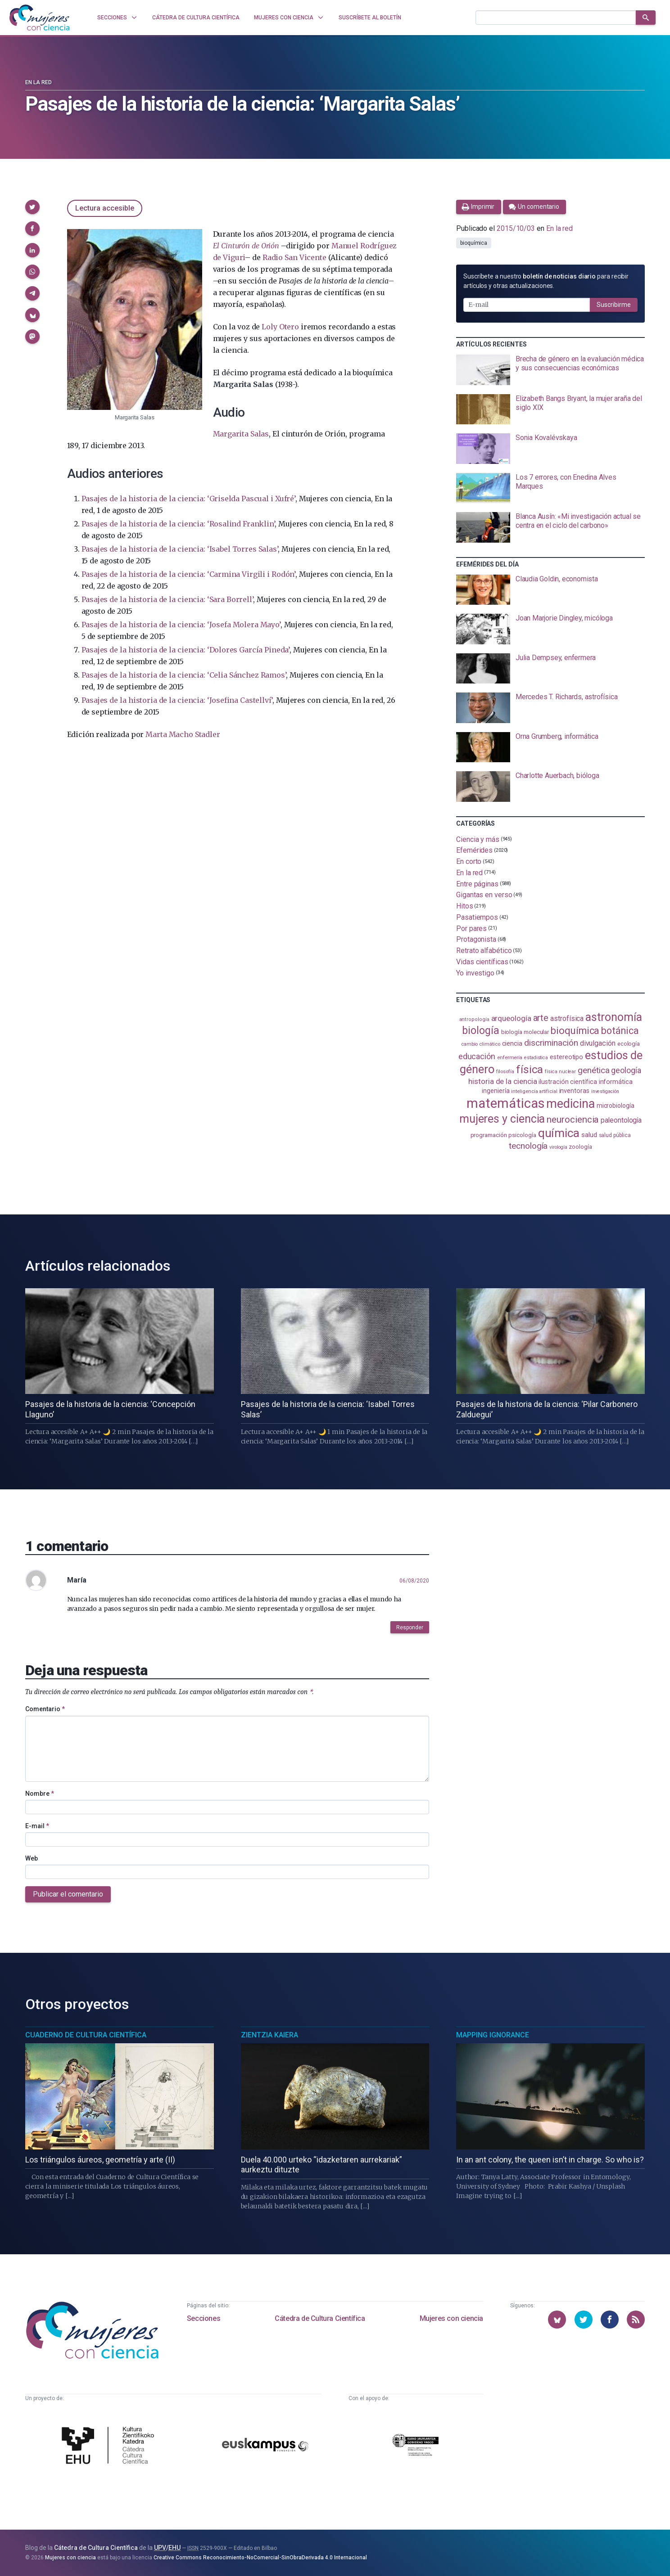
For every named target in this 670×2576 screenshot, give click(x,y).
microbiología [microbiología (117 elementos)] (615, 1105)
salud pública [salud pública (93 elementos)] (615, 1135)
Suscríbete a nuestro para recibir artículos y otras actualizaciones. (546, 281)
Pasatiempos (477, 917)
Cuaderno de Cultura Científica (85, 2035)
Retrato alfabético (484, 950)
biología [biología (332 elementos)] (480, 1031)
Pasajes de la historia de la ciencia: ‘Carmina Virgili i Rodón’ (188, 574)
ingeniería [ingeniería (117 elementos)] (495, 1090)
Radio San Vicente (294, 257)
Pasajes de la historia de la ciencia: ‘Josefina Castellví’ (177, 700)
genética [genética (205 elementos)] (593, 1070)
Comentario (45, 1709)
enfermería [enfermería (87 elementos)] (509, 1058)
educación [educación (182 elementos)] (476, 1056)
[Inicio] (39, 17)
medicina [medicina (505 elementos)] (570, 1104)
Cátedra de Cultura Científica (320, 2318)
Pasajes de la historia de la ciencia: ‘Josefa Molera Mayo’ (181, 624)
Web (31, 1858)
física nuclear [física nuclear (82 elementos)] (560, 1071)
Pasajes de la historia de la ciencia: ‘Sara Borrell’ (167, 599)
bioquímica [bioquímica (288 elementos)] (575, 1030)
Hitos (464, 906)
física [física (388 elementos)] (529, 1069)
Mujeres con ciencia (451, 2318)
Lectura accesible (104, 208)
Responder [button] (409, 1627)
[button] (32, 207)
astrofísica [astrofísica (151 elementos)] (567, 1018)
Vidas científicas (482, 962)
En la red (38, 82)
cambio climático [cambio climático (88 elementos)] (480, 1044)
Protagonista (476, 939)
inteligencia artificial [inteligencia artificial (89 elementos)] (534, 1091)
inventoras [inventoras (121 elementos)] (574, 1091)
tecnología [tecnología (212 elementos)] (528, 1146)
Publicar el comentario (68, 1894)
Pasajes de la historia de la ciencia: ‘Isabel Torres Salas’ (179, 548)
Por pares (471, 928)
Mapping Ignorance (492, 2035)
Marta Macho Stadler (182, 734)
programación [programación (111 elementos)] (489, 1134)
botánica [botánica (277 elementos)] (619, 1030)
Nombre (39, 1793)
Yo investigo (475, 972)
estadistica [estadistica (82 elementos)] (536, 1058)
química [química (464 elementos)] (558, 1133)
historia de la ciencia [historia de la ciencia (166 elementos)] (502, 1081)
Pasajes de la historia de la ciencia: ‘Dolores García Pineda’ (185, 649)
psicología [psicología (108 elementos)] (522, 1135)
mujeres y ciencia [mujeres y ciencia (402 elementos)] (502, 1118)
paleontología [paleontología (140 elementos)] (621, 1120)
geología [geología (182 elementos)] (626, 1070)
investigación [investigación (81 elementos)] (605, 1091)
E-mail (37, 1826)
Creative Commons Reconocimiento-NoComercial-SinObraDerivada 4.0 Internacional (260, 2557)
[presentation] (550, 370)
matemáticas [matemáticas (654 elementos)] (505, 1103)
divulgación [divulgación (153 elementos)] (598, 1043)
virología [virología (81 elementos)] (558, 1147)
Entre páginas (477, 883)
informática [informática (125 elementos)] (616, 1082)
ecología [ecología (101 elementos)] (628, 1043)
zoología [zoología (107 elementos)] (580, 1146)
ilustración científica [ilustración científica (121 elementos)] (568, 1082)
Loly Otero (280, 326)
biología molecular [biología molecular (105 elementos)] (525, 1032)
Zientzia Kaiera (269, 2035)
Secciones (203, 2318)
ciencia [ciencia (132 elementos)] (512, 1043)
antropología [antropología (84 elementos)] (474, 1019)
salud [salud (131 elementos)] (589, 1135)
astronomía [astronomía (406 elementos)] (613, 1017)
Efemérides (474, 850)
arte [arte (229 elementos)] (541, 1018)
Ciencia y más (477, 839)
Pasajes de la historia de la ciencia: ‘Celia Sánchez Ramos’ (183, 674)
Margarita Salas (241, 433)
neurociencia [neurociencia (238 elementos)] (573, 1119)
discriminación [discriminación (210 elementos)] (551, 1043)
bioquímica (473, 243)
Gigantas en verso (484, 894)
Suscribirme (614, 304)
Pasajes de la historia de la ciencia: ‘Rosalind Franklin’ (178, 523)
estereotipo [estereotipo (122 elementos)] (566, 1057)
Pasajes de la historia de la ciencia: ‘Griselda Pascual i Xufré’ (188, 498)
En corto (468, 861)
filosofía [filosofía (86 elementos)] (505, 1071)
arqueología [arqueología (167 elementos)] (511, 1018)
